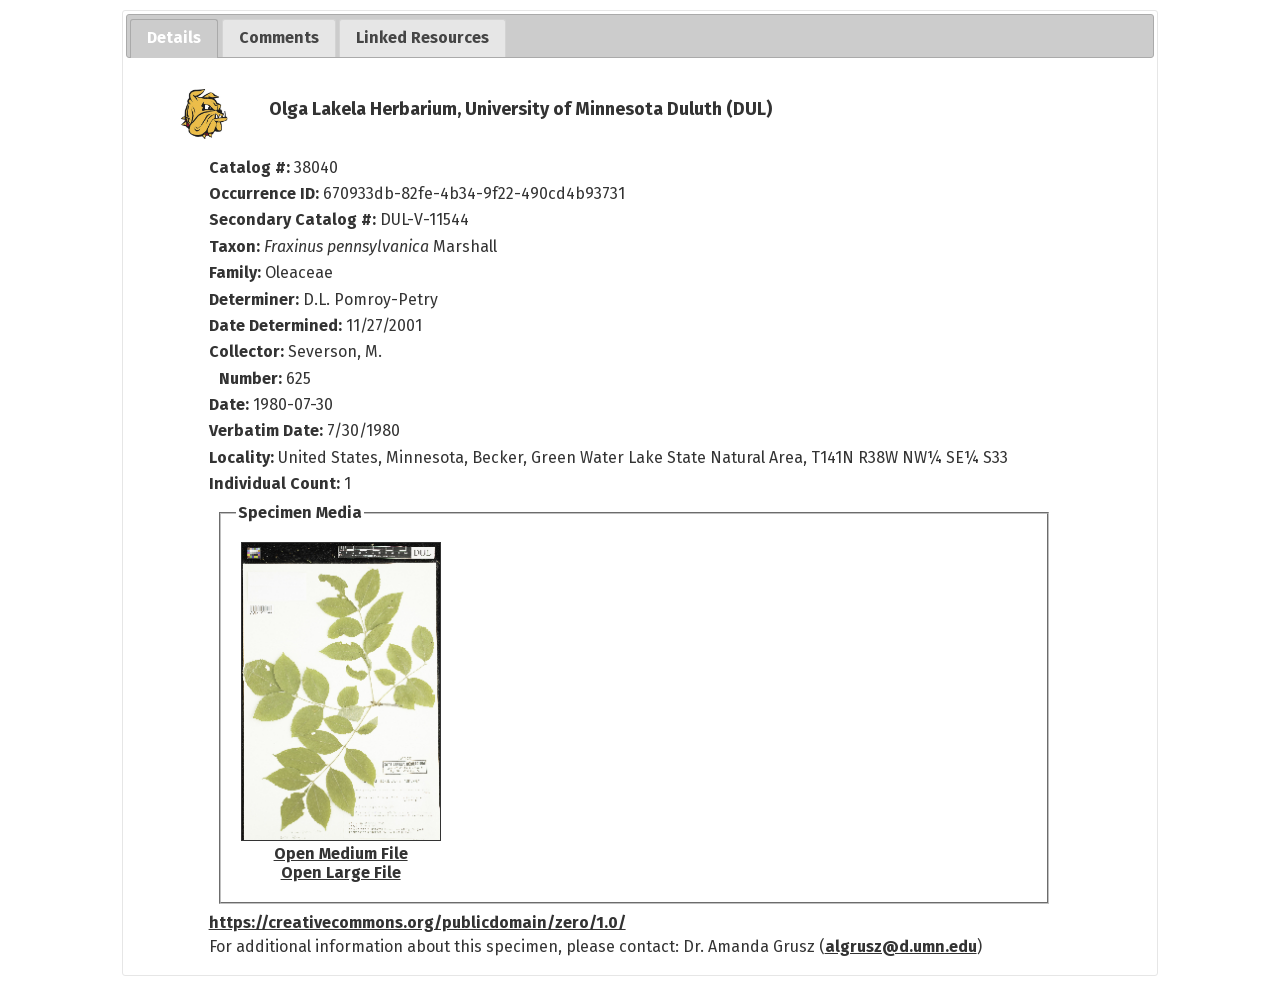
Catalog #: (251, 167)
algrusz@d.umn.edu (901, 946)
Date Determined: (277, 325)
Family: (235, 272)
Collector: (248, 351)
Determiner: (256, 299)
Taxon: (234, 246)
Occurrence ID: (266, 193)
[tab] (174, 38)
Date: (229, 404)
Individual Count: (274, 483)
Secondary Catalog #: (292, 219)
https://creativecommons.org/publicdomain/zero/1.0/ (417, 922)
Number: (252, 378)
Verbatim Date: (266, 430)
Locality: (241, 457)
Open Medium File (341, 853)
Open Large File (341, 872)
